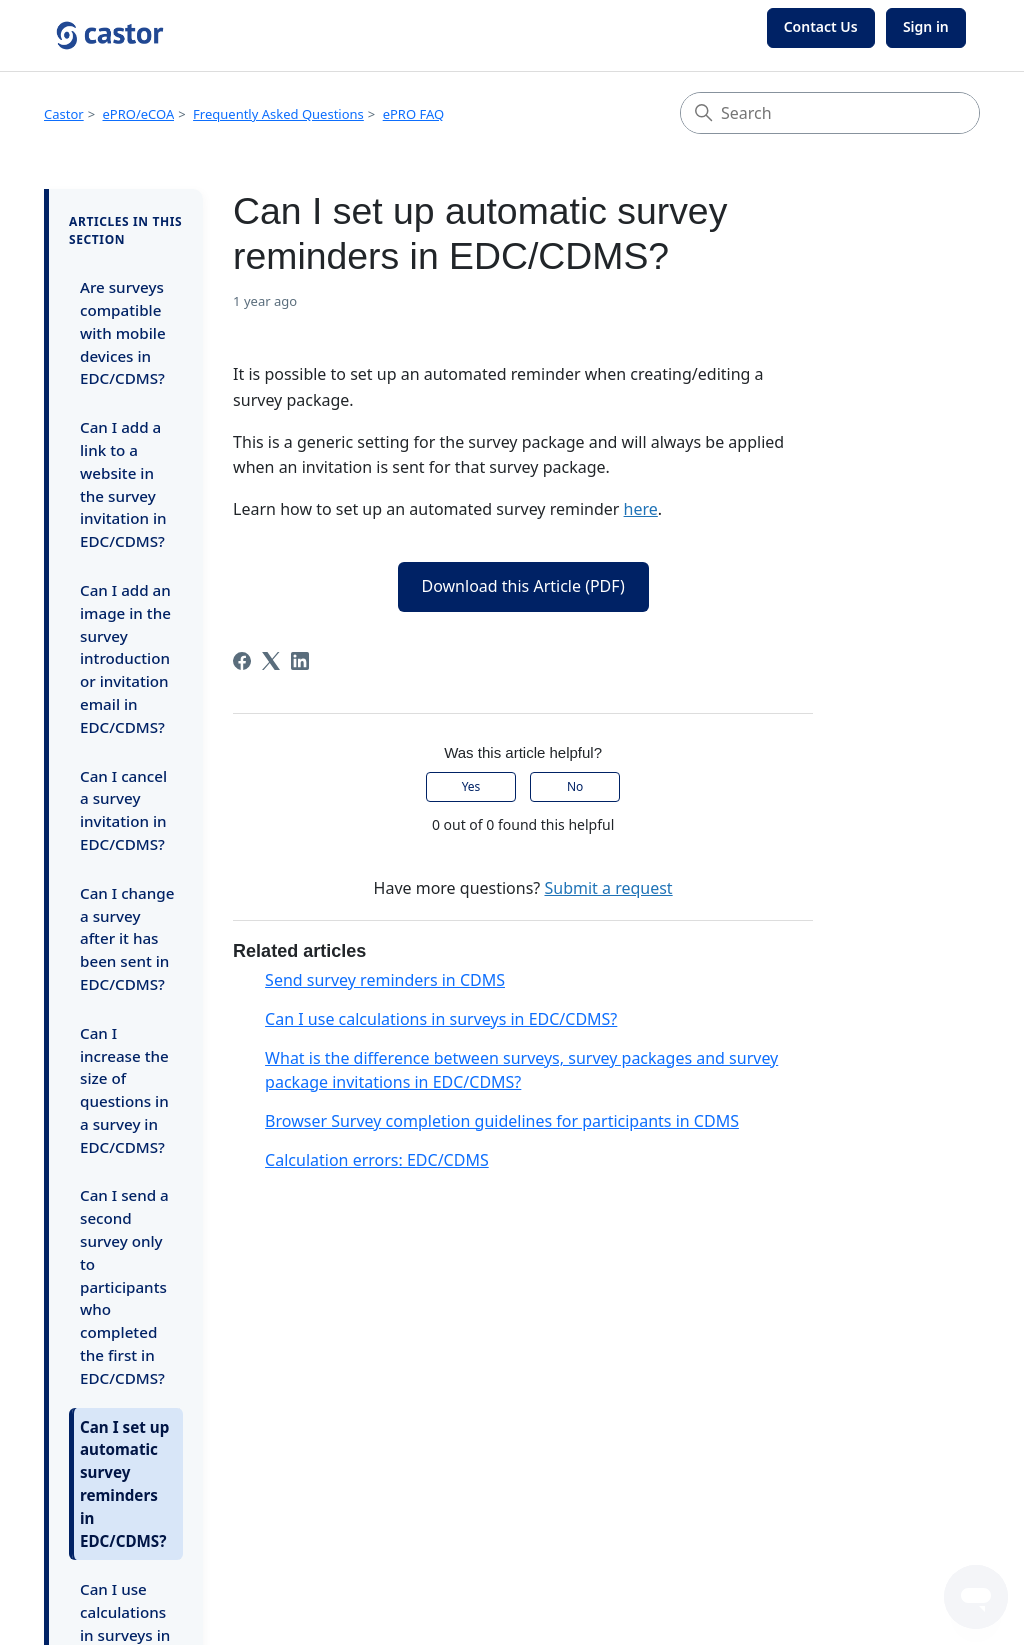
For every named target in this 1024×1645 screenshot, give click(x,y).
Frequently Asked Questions (278, 114)
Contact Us (821, 26)
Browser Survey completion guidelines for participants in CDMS (502, 1121)
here (641, 509)
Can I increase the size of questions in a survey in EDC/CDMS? (124, 1090)
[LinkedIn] (300, 661)
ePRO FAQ (414, 114)
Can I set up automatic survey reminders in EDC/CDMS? (124, 1484)
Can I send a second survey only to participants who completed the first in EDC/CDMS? (124, 1286)
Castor (64, 114)
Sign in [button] (926, 26)
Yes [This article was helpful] (471, 786)
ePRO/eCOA (139, 114)
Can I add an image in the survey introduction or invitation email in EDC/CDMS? (125, 658)
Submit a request (608, 888)
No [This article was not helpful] (575, 786)
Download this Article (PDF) (523, 586)
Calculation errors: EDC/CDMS (377, 1160)
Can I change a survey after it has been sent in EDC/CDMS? (127, 938)
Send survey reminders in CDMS (385, 980)
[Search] (830, 113)
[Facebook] (242, 661)
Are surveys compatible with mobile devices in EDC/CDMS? (123, 332)
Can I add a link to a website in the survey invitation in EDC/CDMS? (123, 484)
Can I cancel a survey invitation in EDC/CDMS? (123, 810)
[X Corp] (271, 661)
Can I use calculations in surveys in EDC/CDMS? (441, 1019)
